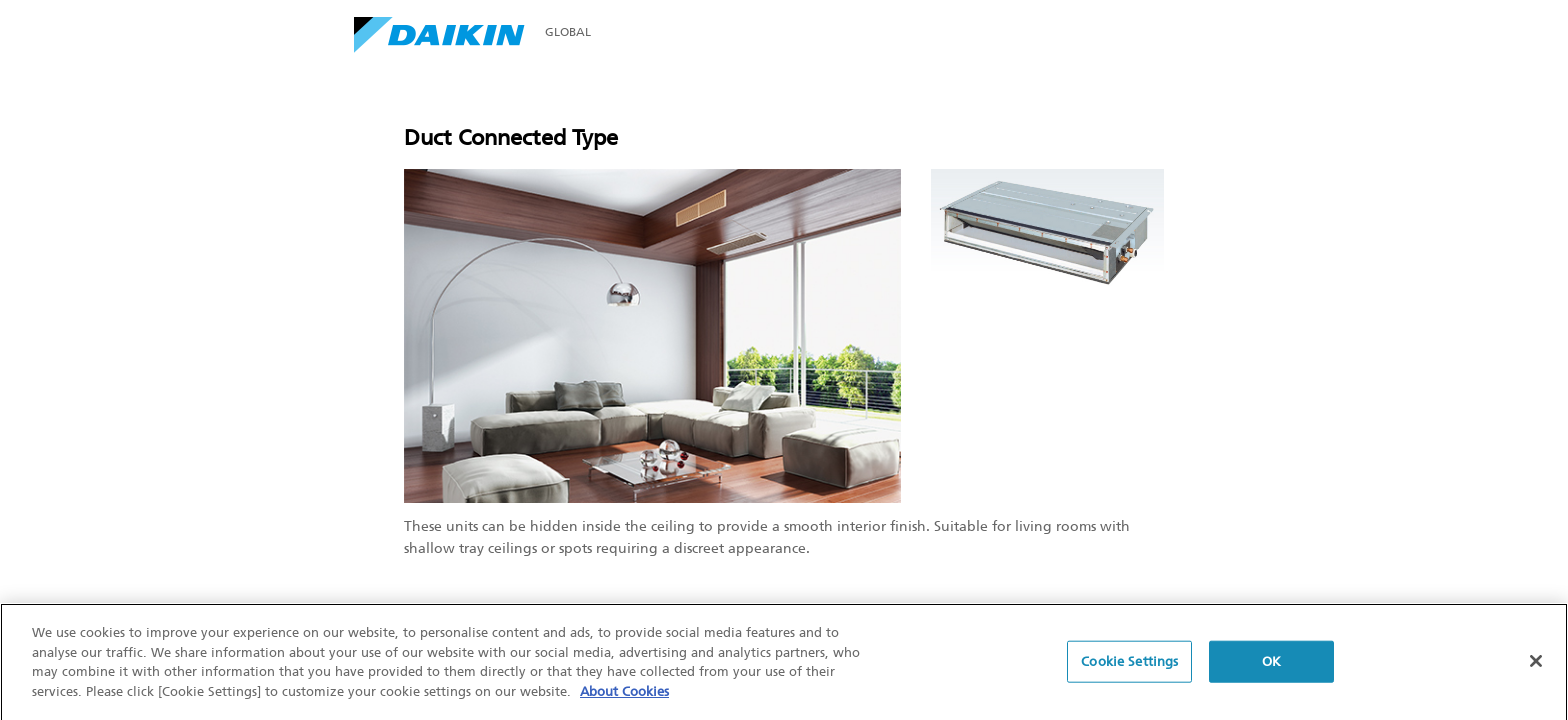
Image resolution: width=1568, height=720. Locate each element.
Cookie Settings (1129, 664)
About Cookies (624, 694)
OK (1271, 664)
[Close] (1536, 665)
